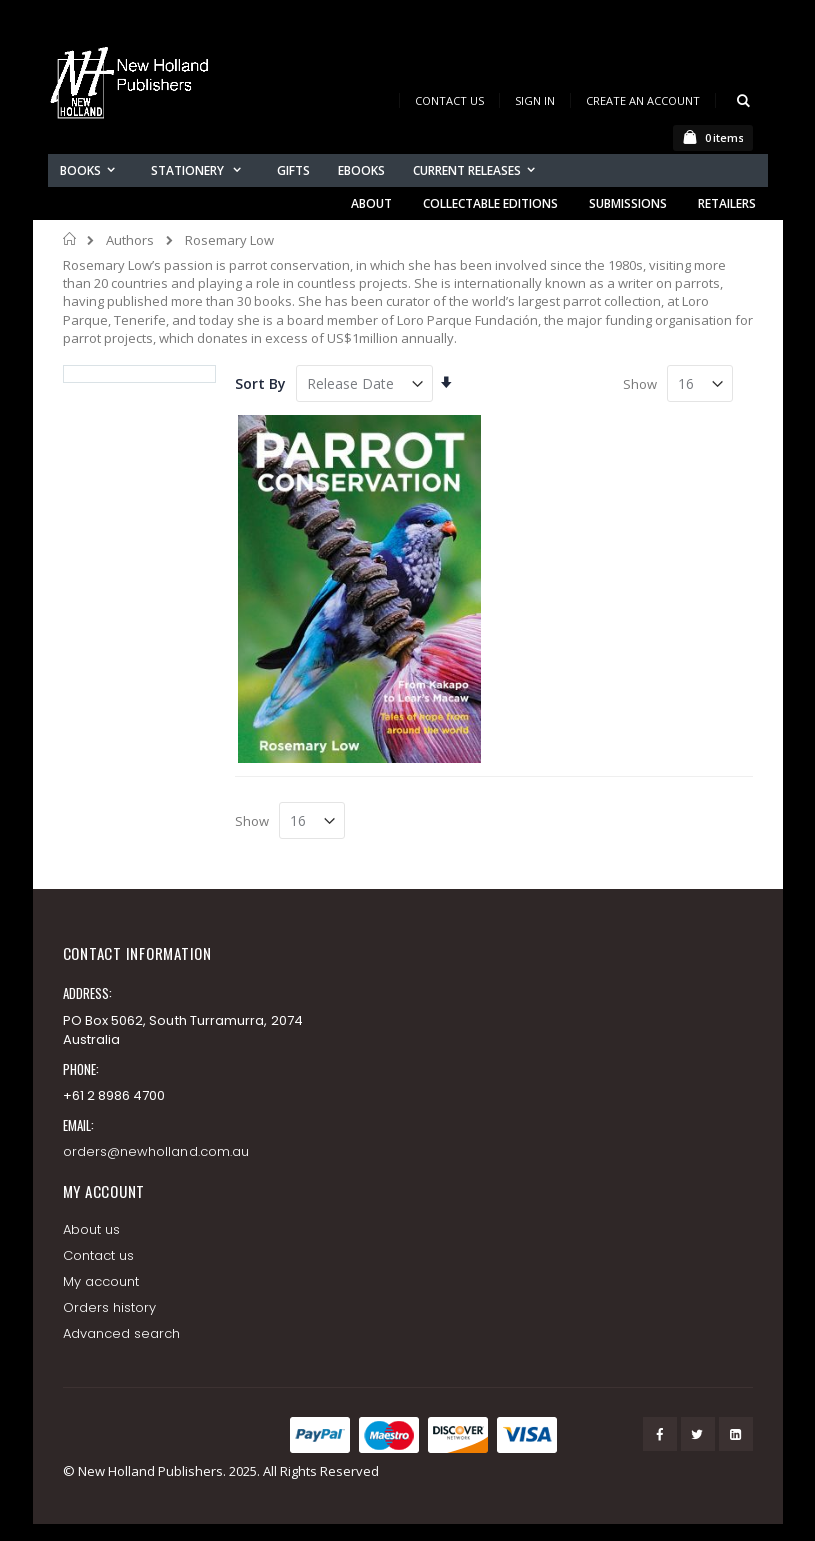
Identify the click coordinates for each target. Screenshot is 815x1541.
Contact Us (449, 100)
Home (70, 239)
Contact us (99, 1255)
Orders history (110, 1307)
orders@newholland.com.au (156, 1151)
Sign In (535, 100)
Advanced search (122, 1333)
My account (101, 1281)
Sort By (260, 383)
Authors (130, 240)
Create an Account (643, 100)
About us (92, 1229)
